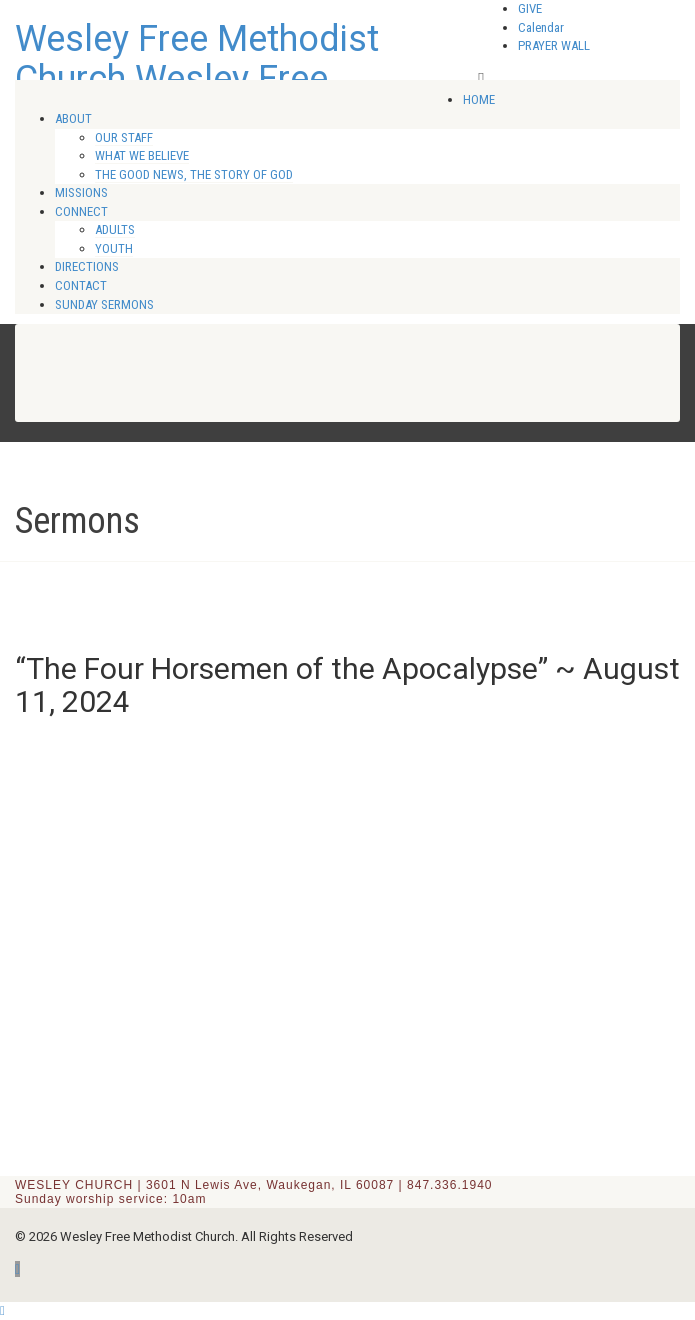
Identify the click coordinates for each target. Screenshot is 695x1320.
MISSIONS (81, 192)
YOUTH (114, 248)
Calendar (541, 27)
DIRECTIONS (87, 266)
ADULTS (115, 229)
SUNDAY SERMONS (104, 304)
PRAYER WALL (554, 45)
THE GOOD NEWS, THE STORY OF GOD (194, 174)
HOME (479, 99)
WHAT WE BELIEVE (142, 155)
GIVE (530, 8)
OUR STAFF (124, 137)
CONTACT (81, 285)
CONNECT (81, 211)
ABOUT (73, 118)
